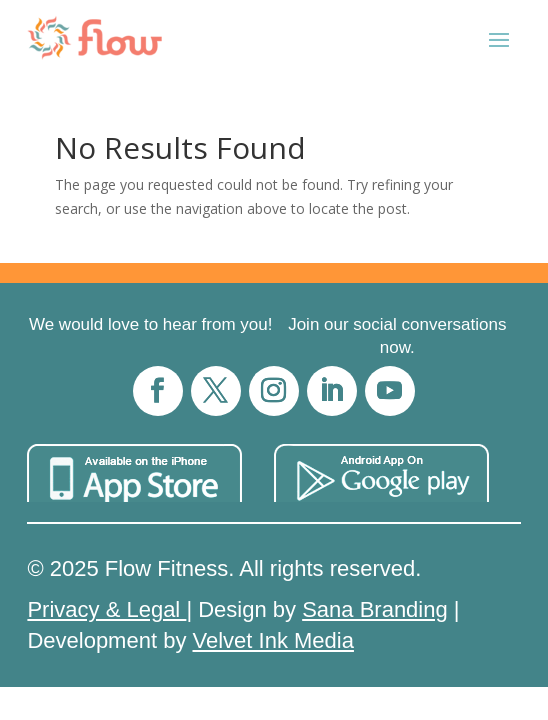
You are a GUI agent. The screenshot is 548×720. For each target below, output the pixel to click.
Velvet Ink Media (273, 640)
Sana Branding (375, 609)
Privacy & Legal (106, 609)
